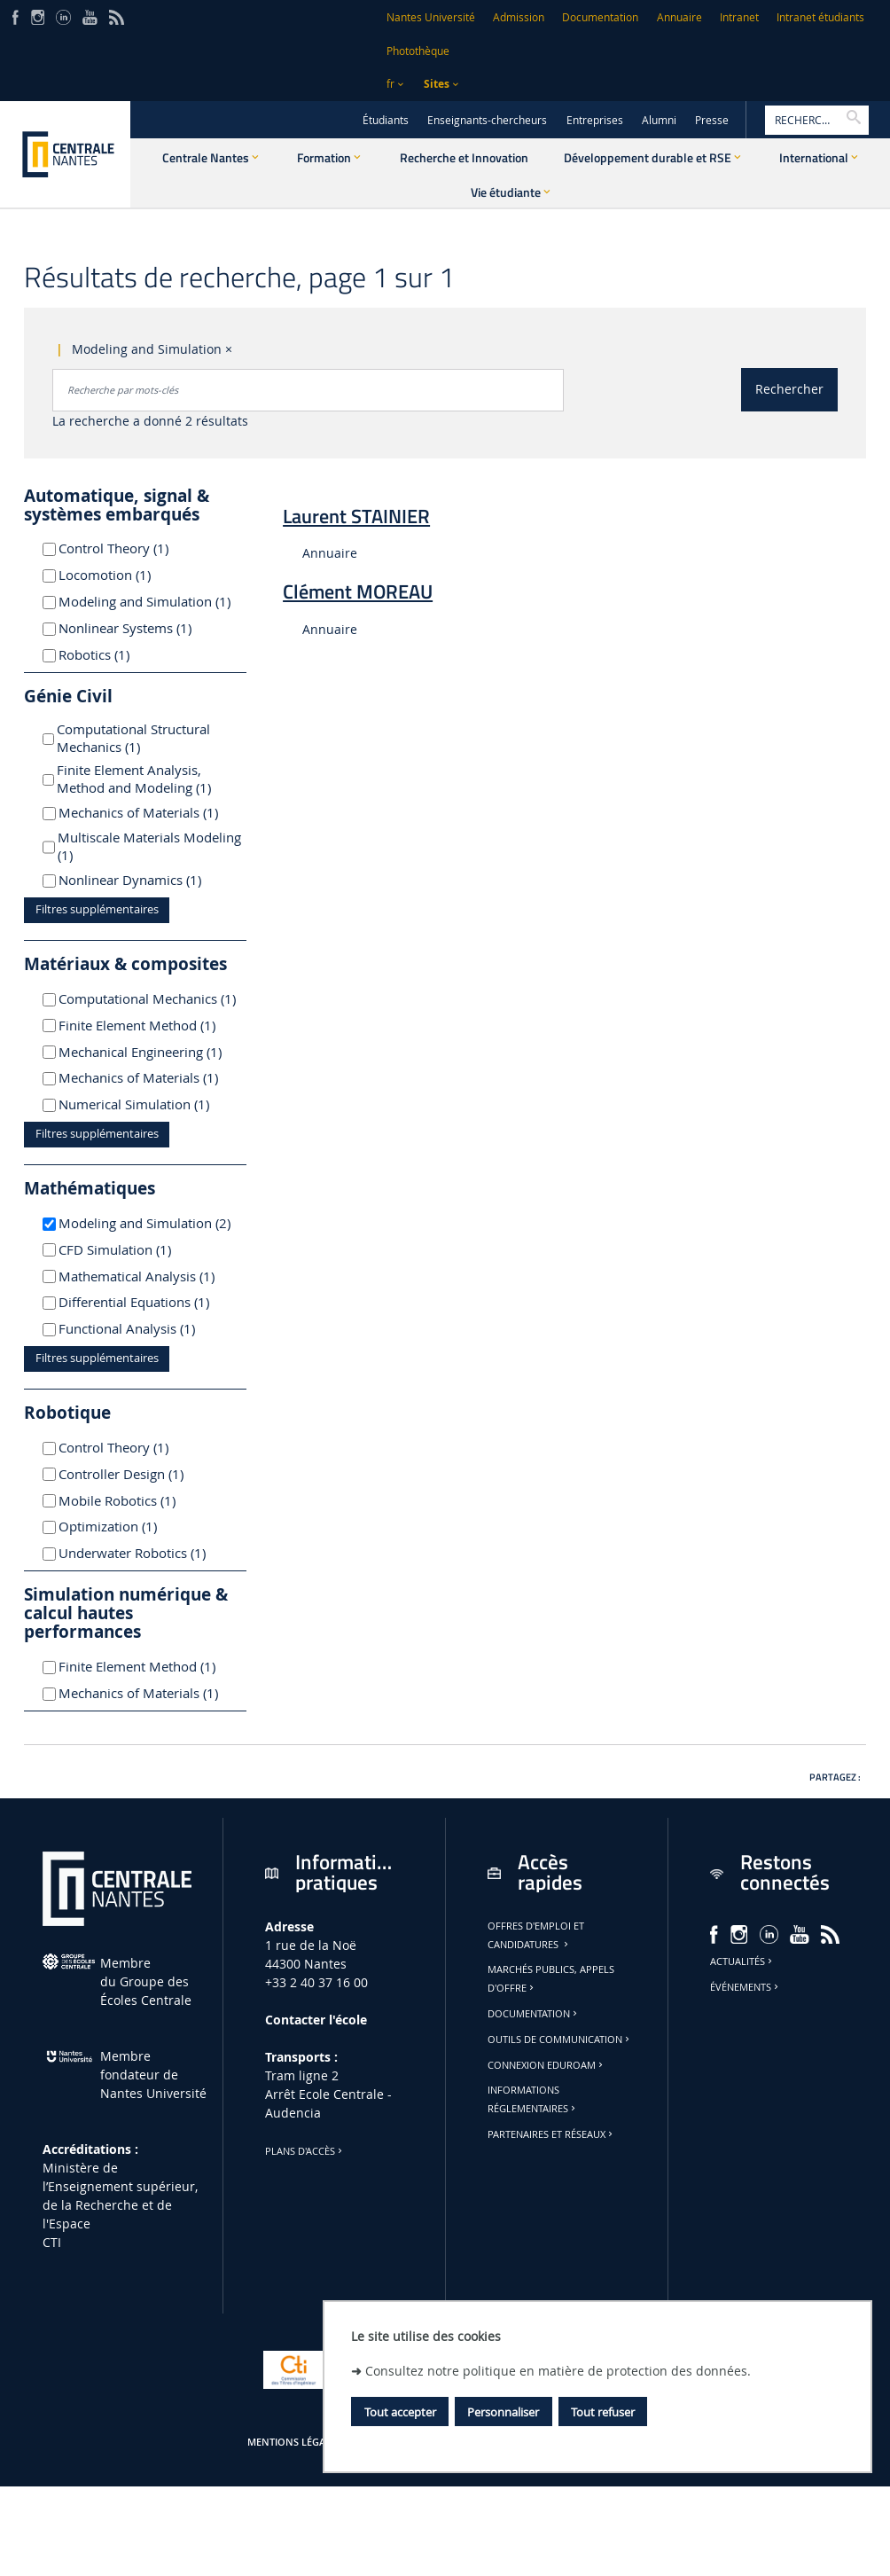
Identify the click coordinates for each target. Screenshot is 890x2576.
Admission (518, 17)
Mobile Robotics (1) (138, 1500)
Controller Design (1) (142, 1474)
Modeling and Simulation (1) (148, 601)
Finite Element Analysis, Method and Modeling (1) (152, 778)
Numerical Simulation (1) (148, 1104)
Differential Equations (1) (148, 1302)
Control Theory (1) (134, 548)
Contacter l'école (316, 2019)
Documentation (600, 17)
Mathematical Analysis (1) (148, 1276)
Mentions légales (294, 2442)
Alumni (659, 120)
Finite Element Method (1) (148, 1025)
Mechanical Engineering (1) (148, 1052)
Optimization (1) (129, 1526)
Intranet (739, 17)
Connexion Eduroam (546, 2065)
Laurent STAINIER (356, 516)
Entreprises (594, 120)
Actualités (742, 1961)
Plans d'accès (305, 2151)
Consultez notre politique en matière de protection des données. (558, 2370)
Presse (712, 120)
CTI (52, 2242)
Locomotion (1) (125, 574)
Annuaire (679, 17)
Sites (436, 83)
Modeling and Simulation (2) (148, 1223)
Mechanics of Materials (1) (148, 812)
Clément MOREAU (358, 591)
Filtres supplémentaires (97, 909)
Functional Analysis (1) (148, 1328)
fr (390, 83)
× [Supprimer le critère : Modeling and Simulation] (228, 349)
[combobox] (308, 390)
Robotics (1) (115, 654)
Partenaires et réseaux (551, 2134)
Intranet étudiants (820, 17)
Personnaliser (503, 2412)
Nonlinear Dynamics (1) (148, 880)
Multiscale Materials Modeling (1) (149, 846)
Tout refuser (603, 2412)
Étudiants (386, 120)
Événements (745, 1987)
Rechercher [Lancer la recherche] (789, 388)
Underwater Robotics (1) (148, 1553)
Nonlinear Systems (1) (146, 628)
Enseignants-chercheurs (487, 120)
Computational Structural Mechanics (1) (133, 738)
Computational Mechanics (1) (148, 998)
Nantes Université (430, 17)
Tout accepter (400, 2412)
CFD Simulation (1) (136, 1249)
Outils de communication (560, 2039)
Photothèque (417, 51)
